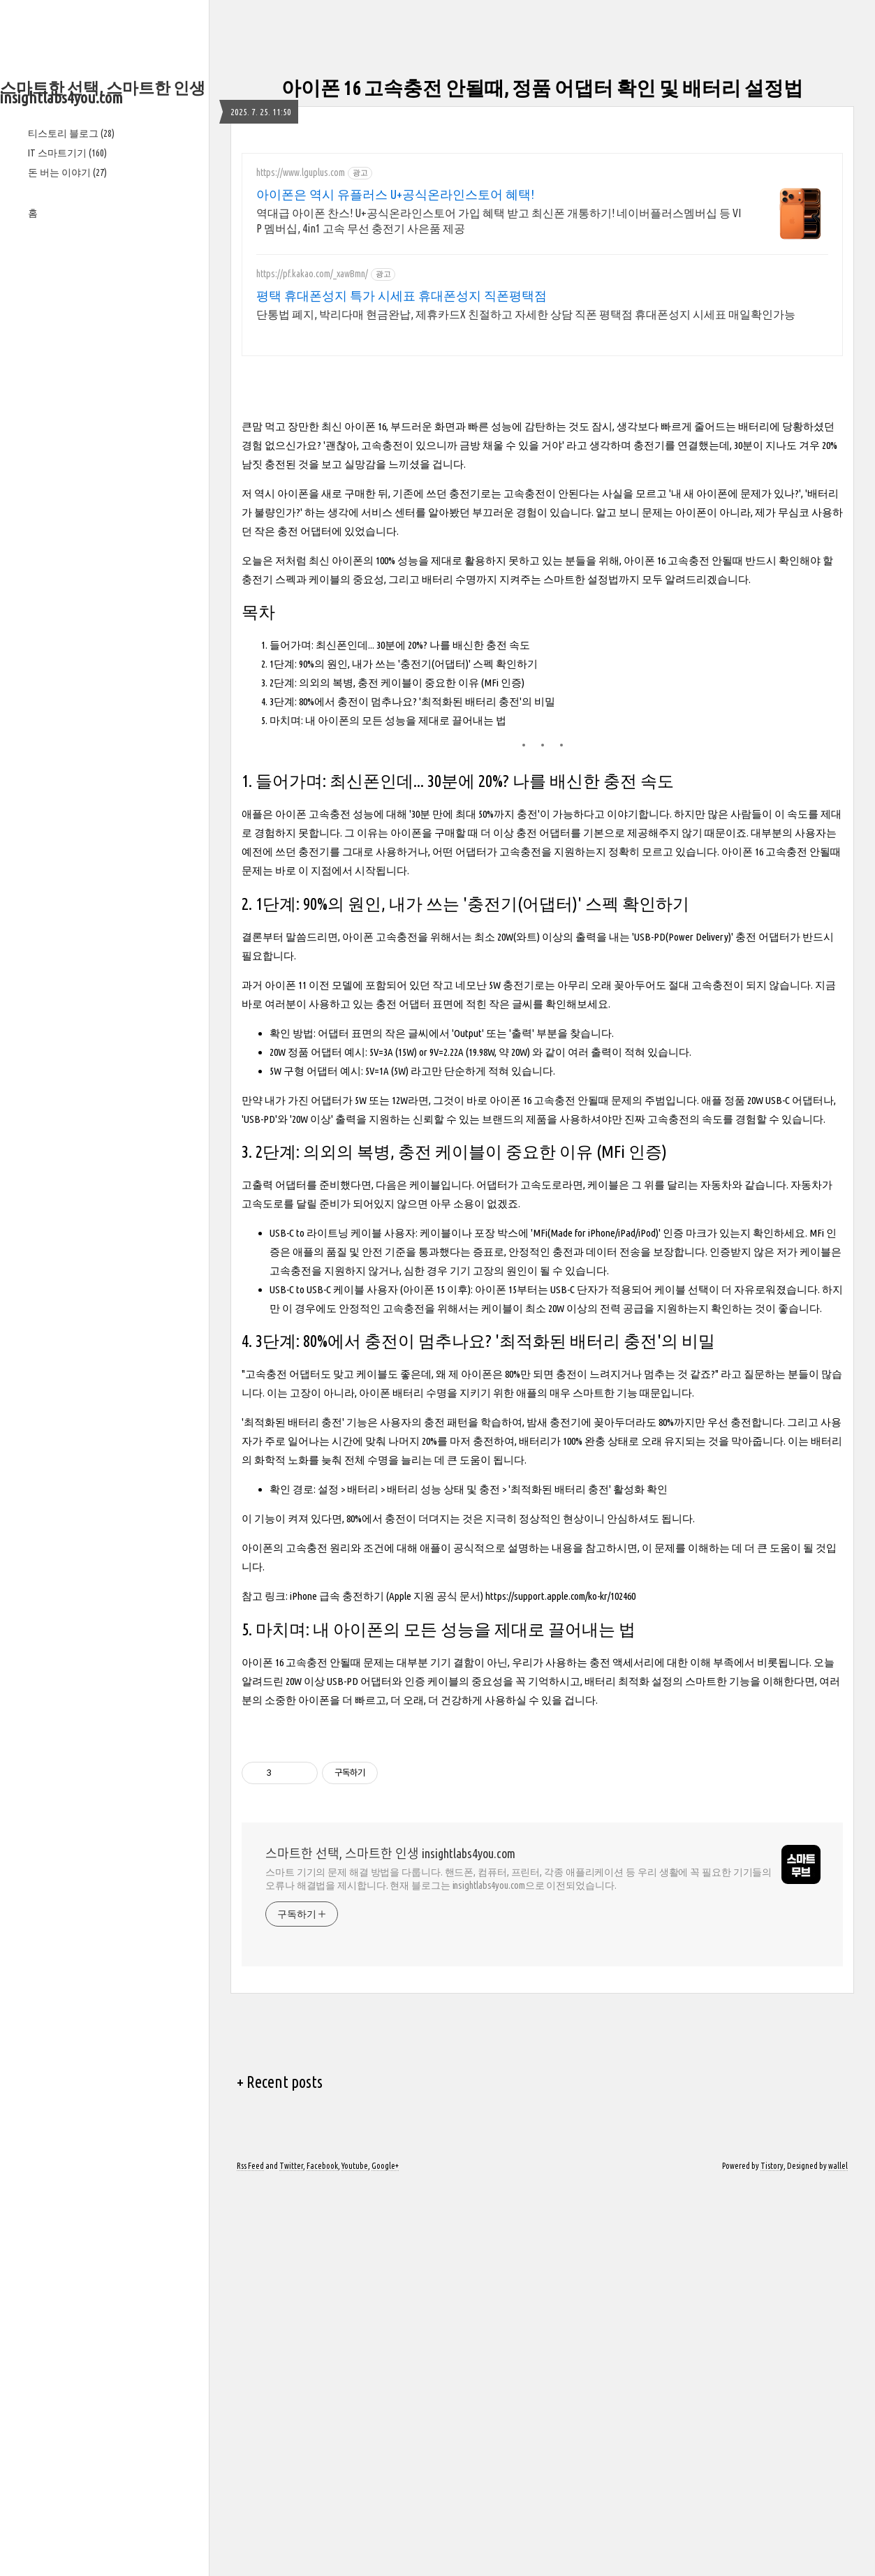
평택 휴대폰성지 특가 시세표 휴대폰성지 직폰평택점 (401, 295)
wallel (838, 2556)
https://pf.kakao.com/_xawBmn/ (312, 273)
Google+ (385, 2556)
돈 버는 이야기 (67, 172)
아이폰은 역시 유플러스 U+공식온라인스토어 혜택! (395, 194)
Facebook (322, 2556)
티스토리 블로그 (71, 133)
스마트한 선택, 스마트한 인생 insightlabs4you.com (102, 92)
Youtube (354, 2556)
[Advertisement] (104, 446)
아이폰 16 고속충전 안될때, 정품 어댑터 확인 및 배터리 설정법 (542, 87)
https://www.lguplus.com (300, 172)
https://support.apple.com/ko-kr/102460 (560, 1791)
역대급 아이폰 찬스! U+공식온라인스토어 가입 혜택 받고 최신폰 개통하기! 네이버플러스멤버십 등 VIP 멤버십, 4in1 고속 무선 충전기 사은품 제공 (498, 221)
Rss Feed (250, 2556)
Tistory (772, 2556)
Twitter (291, 2556)
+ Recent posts (280, 2473)
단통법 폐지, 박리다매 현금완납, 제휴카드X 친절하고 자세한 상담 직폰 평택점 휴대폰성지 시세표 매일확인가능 (525, 314)
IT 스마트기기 (67, 153)
